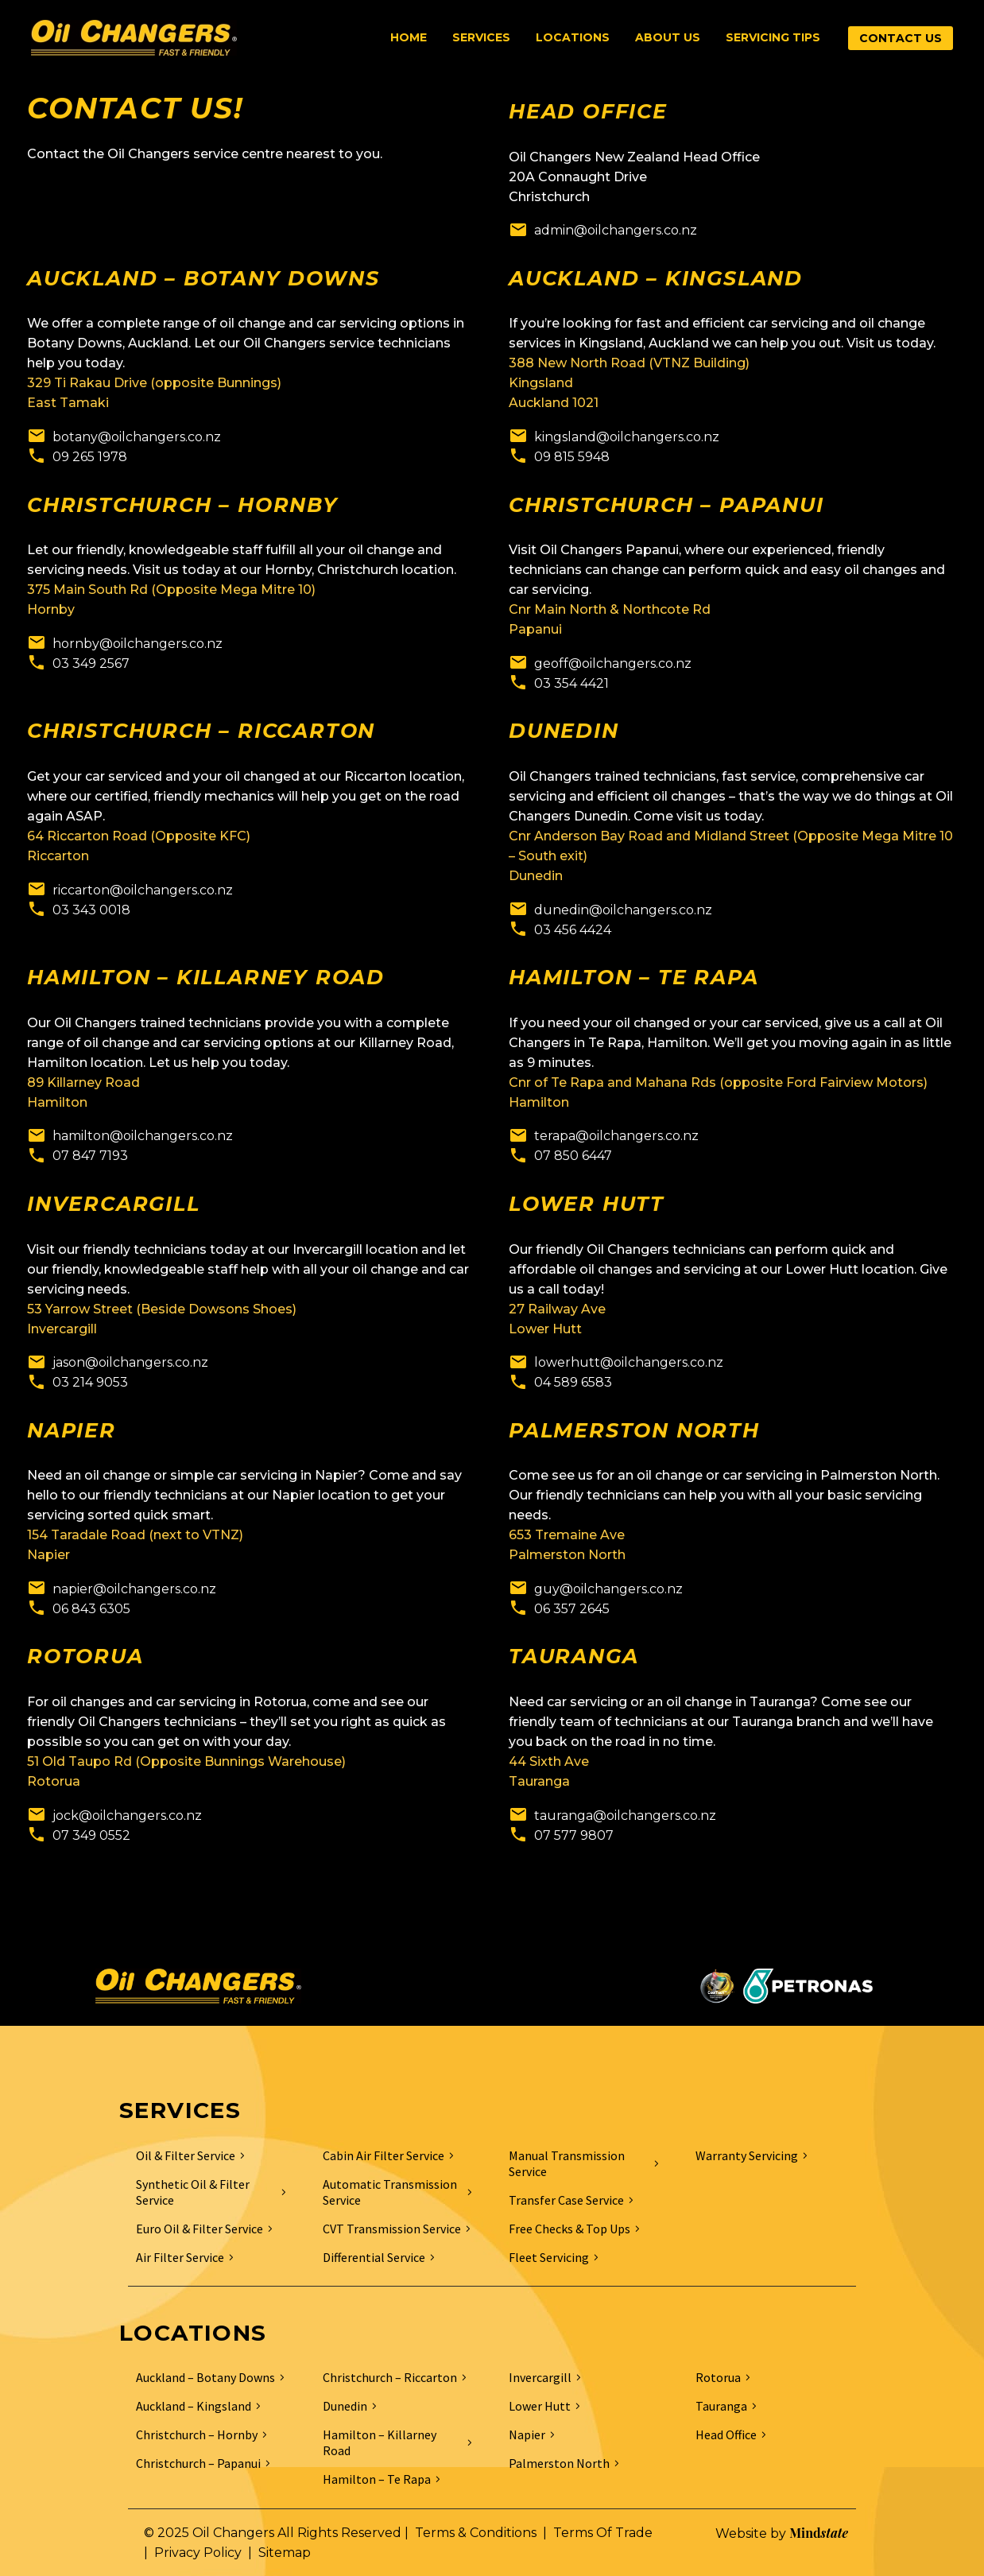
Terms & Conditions (476, 2532)
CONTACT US (900, 38)
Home (408, 37)
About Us (667, 37)
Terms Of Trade (603, 2532)
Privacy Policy (198, 2552)
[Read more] (603, 230)
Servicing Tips (773, 37)
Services (481, 37)
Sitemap (284, 2552)
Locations (573, 37)
